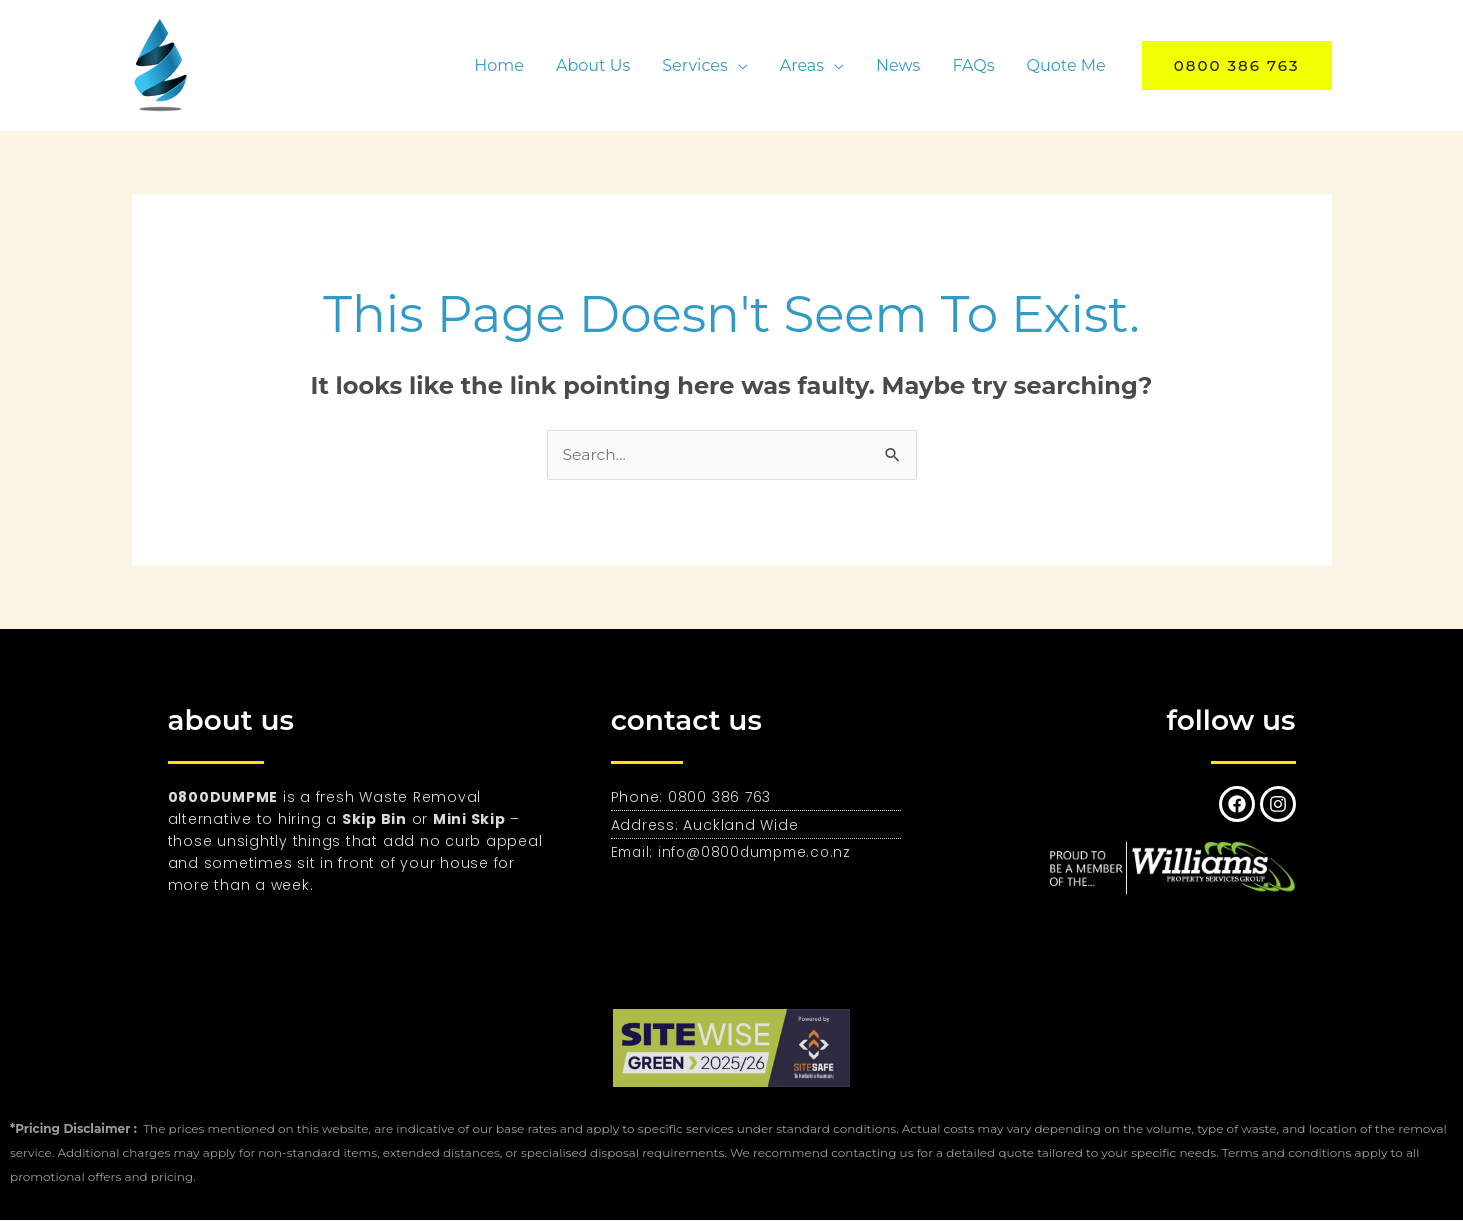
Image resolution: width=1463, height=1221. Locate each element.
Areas (802, 65)
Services (694, 65)
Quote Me (1066, 65)
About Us (593, 65)
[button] (1237, 65)
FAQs (973, 65)
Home (499, 65)
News (898, 65)
